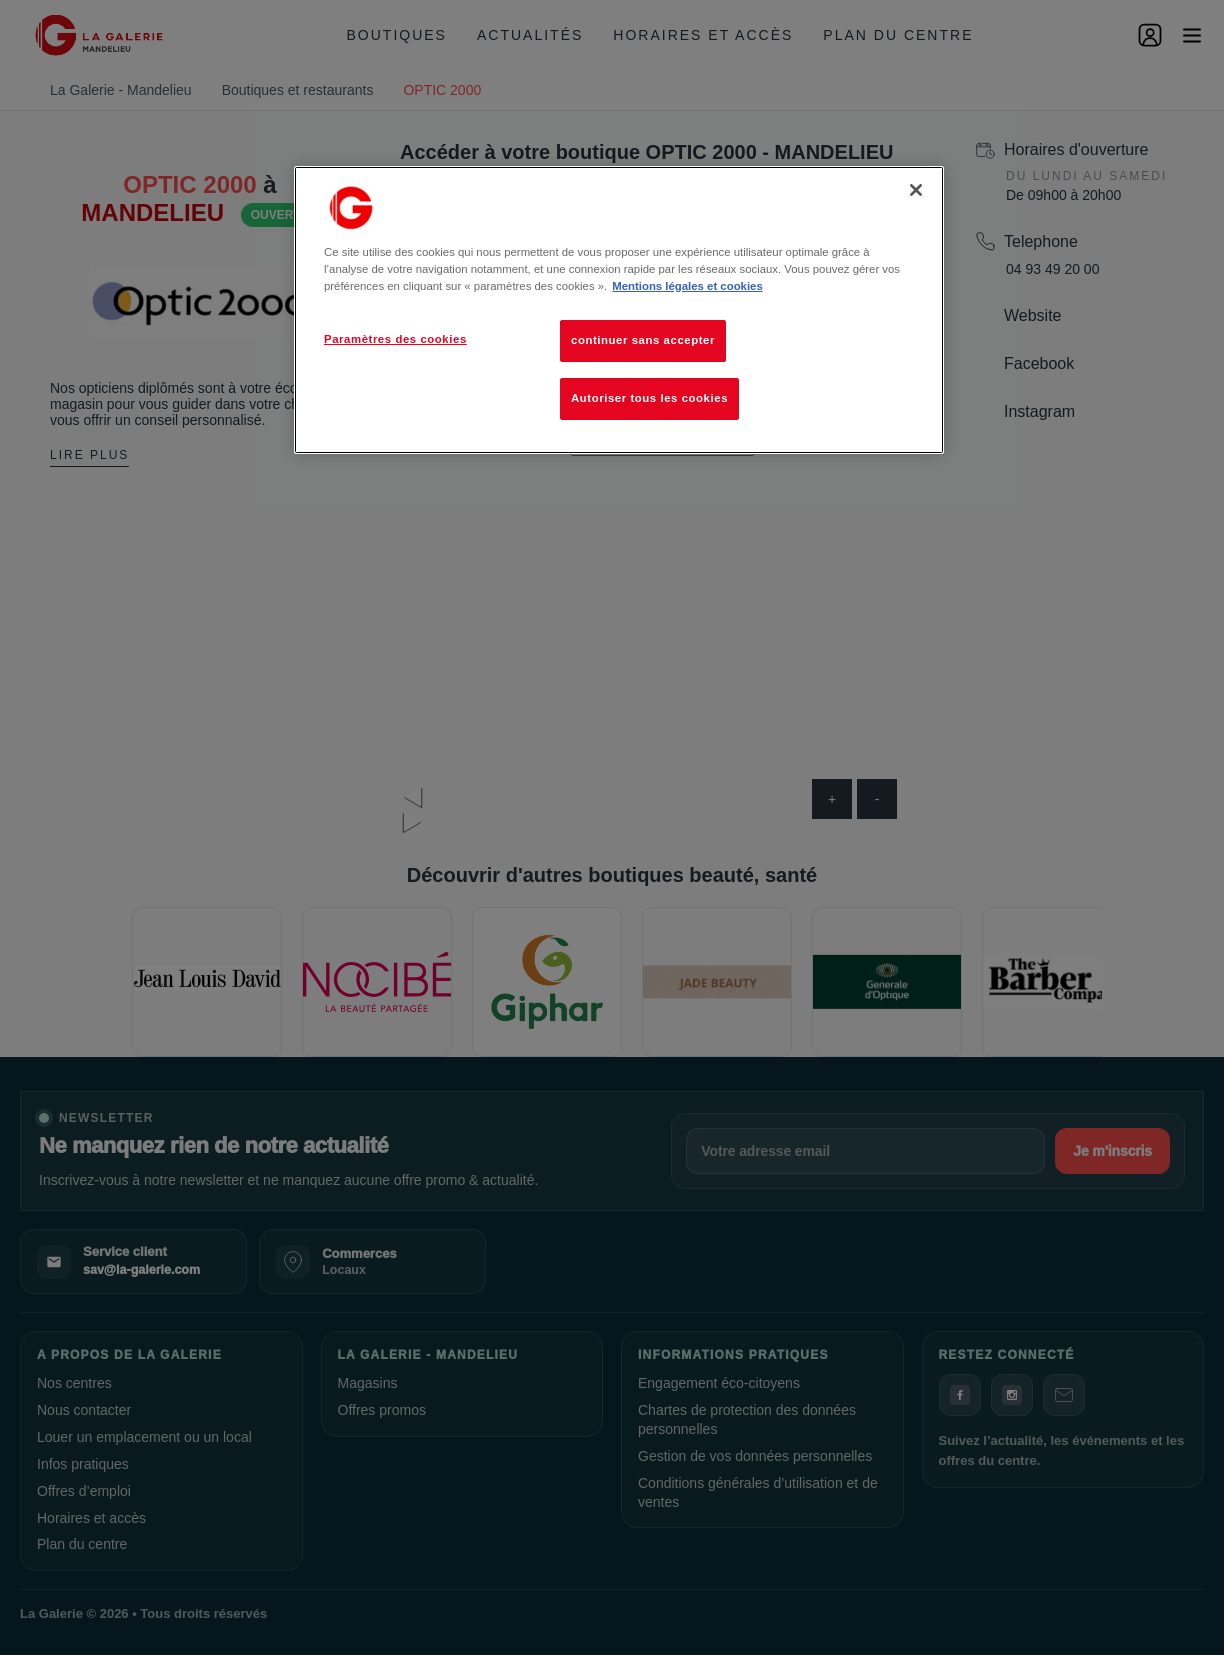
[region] (619, 310)
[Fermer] (916, 190)
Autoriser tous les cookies (649, 398)
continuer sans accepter (643, 340)
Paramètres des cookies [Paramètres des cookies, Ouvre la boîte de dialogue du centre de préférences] (395, 339)
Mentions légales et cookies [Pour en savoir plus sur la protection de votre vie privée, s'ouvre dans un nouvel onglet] (687, 286)
